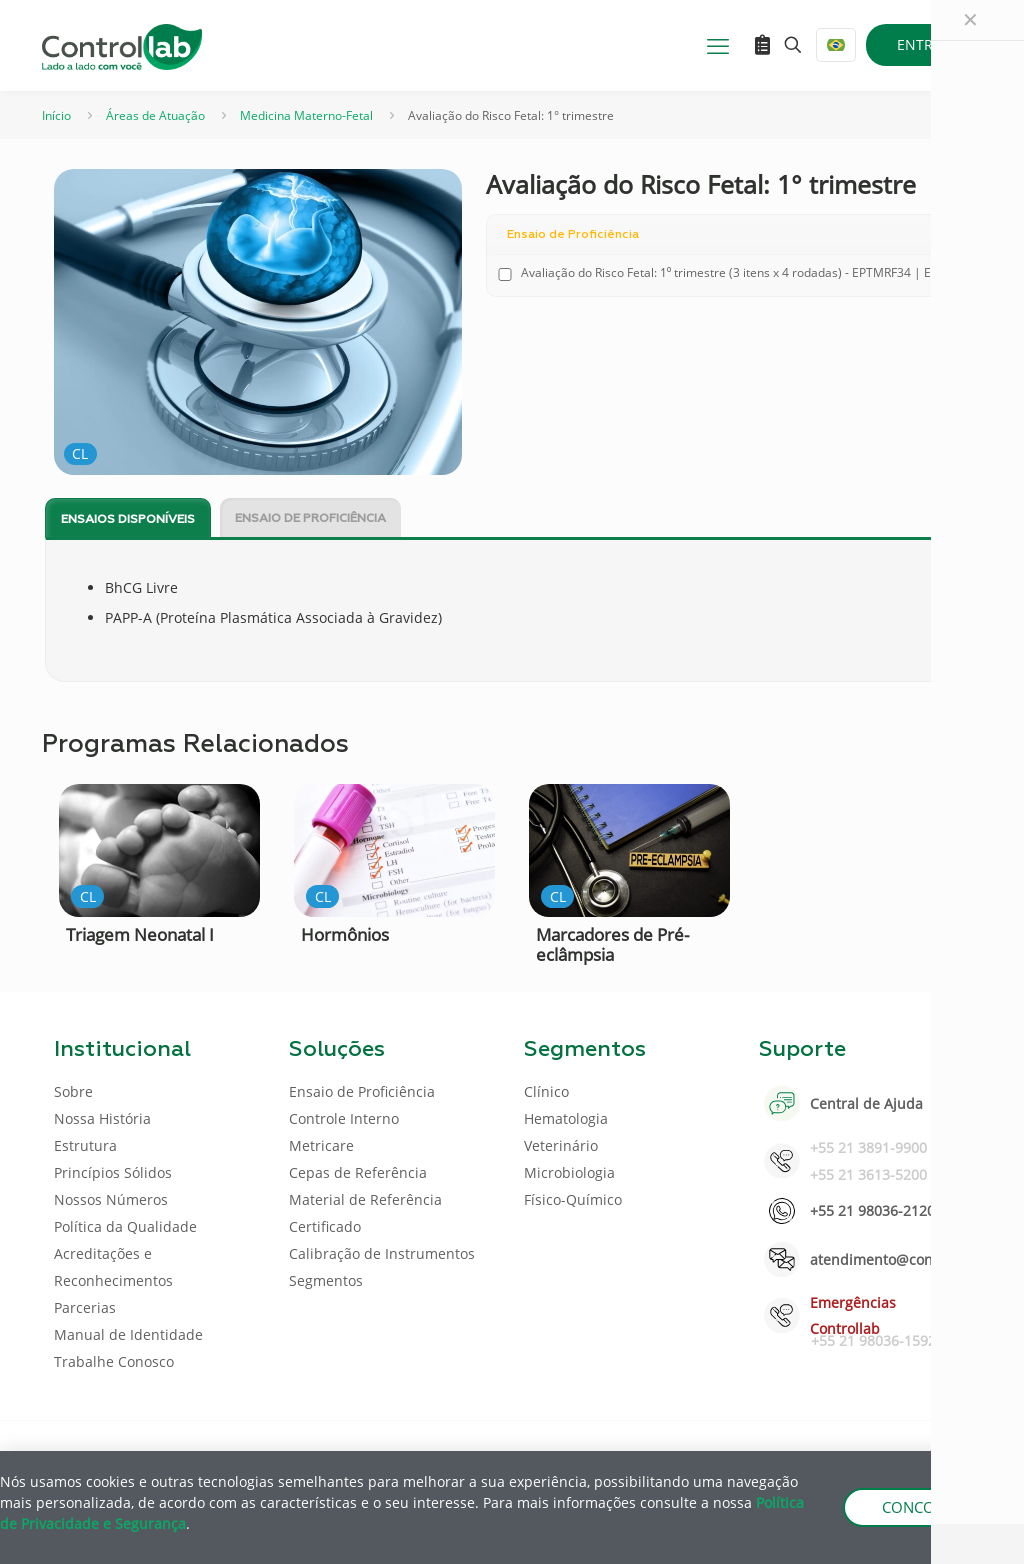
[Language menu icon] (836, 45)
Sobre (73, 1091)
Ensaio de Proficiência (310, 519)
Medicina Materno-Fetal (306, 115)
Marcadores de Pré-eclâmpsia (612, 944)
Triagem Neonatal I (140, 934)
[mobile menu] (718, 45)
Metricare (321, 1145)
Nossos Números (111, 1199)
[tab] (128, 518)
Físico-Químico (573, 1199)
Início (56, 115)
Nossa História (102, 1118)
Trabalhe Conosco (114, 1361)
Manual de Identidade (128, 1334)
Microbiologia (569, 1172)
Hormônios (345, 934)
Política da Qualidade (125, 1226)
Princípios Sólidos (113, 1172)
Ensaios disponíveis (128, 520)
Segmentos (326, 1280)
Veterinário (561, 1145)
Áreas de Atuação (155, 115)
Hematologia (566, 1118)
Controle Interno (344, 1118)
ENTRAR (924, 44)
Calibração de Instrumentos (382, 1253)
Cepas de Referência (358, 1172)
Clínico (546, 1091)
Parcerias (85, 1307)
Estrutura (85, 1145)
